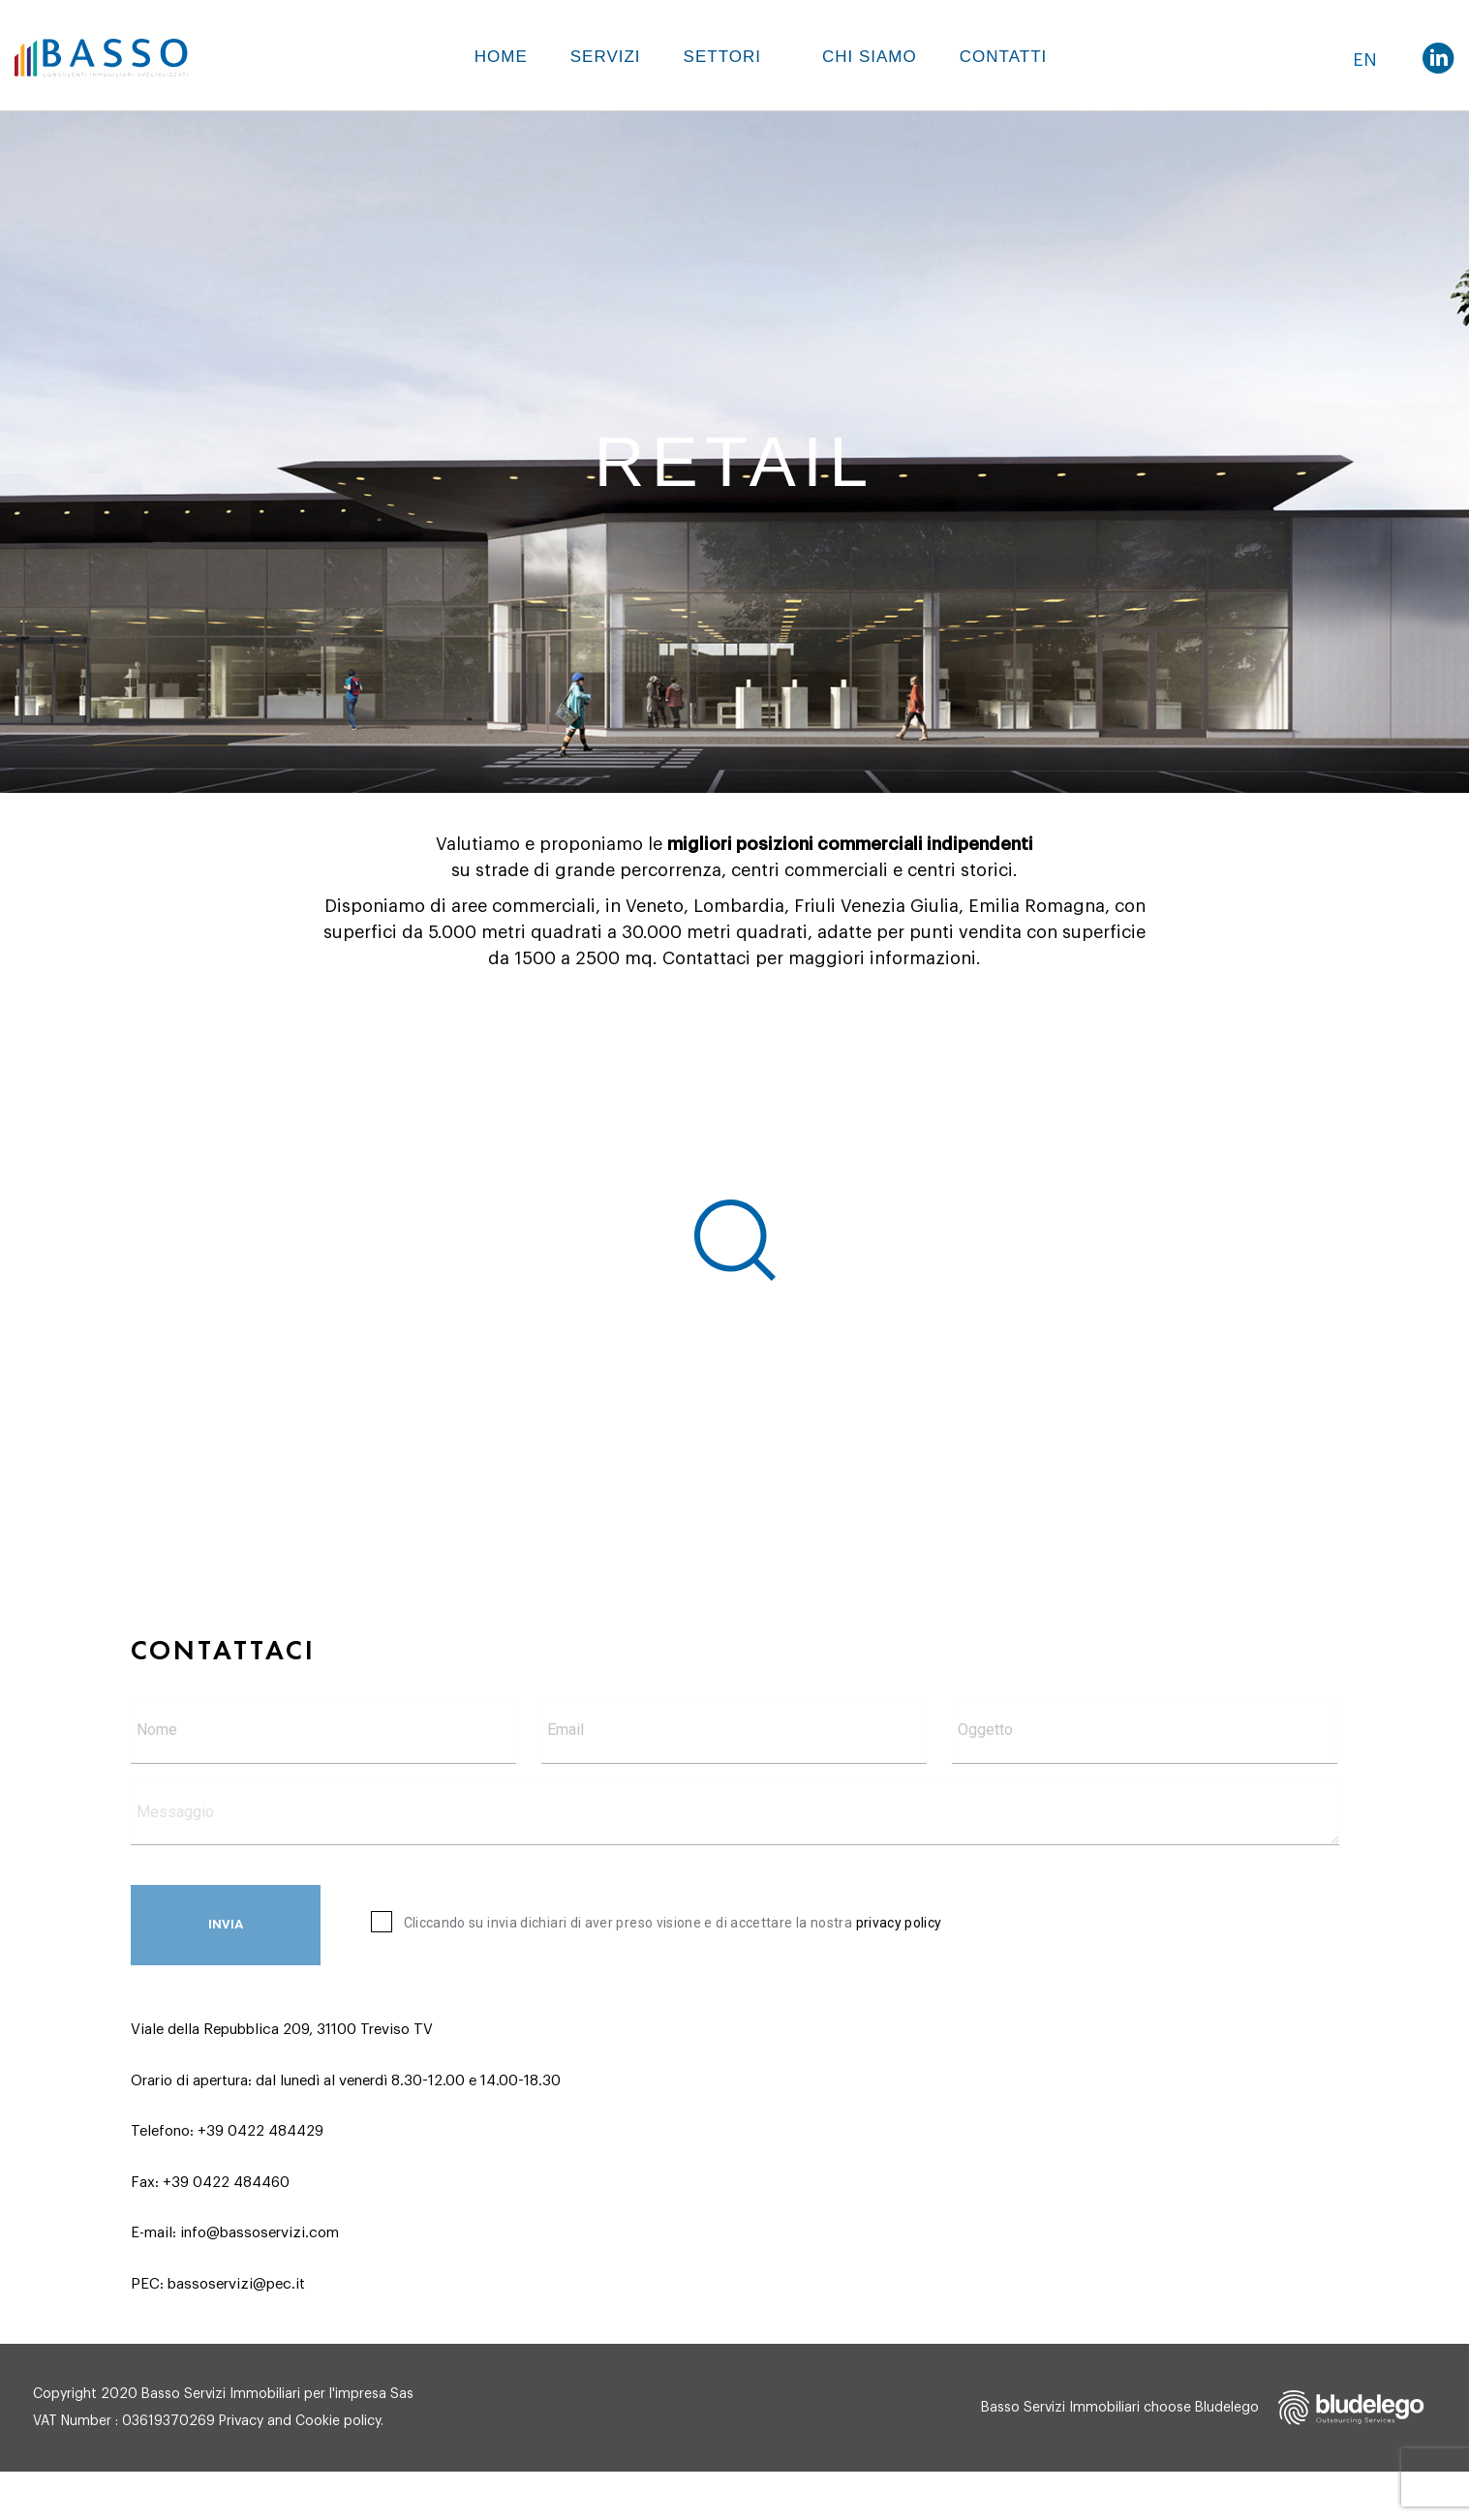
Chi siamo (869, 56)
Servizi (605, 56)
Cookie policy (338, 2421)
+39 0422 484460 (226, 2182)
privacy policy (899, 1922)
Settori (722, 56)
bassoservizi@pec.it (236, 2284)
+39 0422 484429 (260, 2131)
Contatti (1003, 56)
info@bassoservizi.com (259, 2233)
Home (501, 56)
